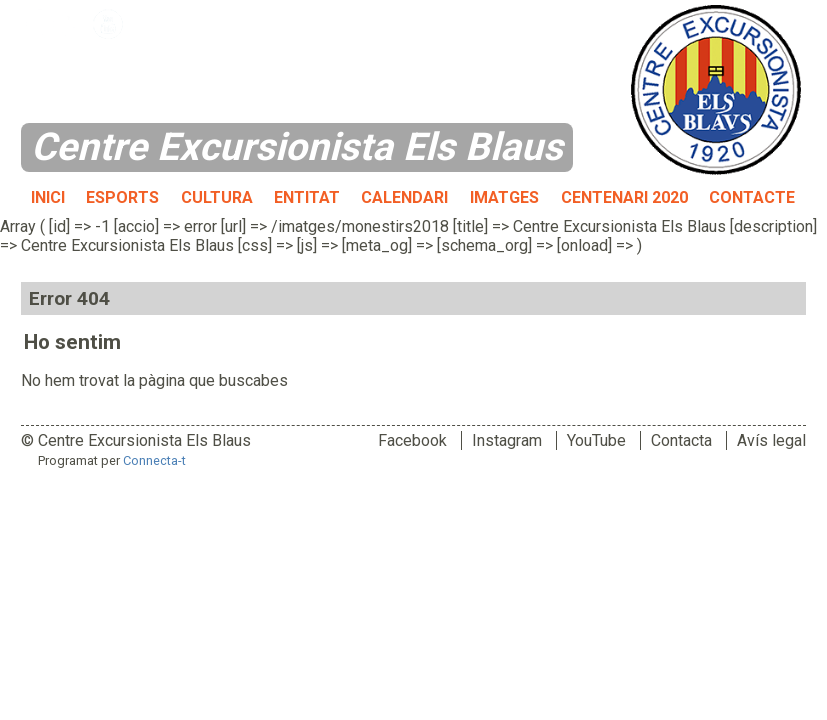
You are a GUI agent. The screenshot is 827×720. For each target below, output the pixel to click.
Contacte (752, 197)
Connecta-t (154, 460)
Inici (48, 197)
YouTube (596, 440)
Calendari (404, 197)
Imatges (504, 197)
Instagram (507, 440)
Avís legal (771, 440)
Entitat (307, 197)
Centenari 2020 (624, 197)
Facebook (412, 440)
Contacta (681, 440)
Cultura (217, 197)
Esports (122, 197)
